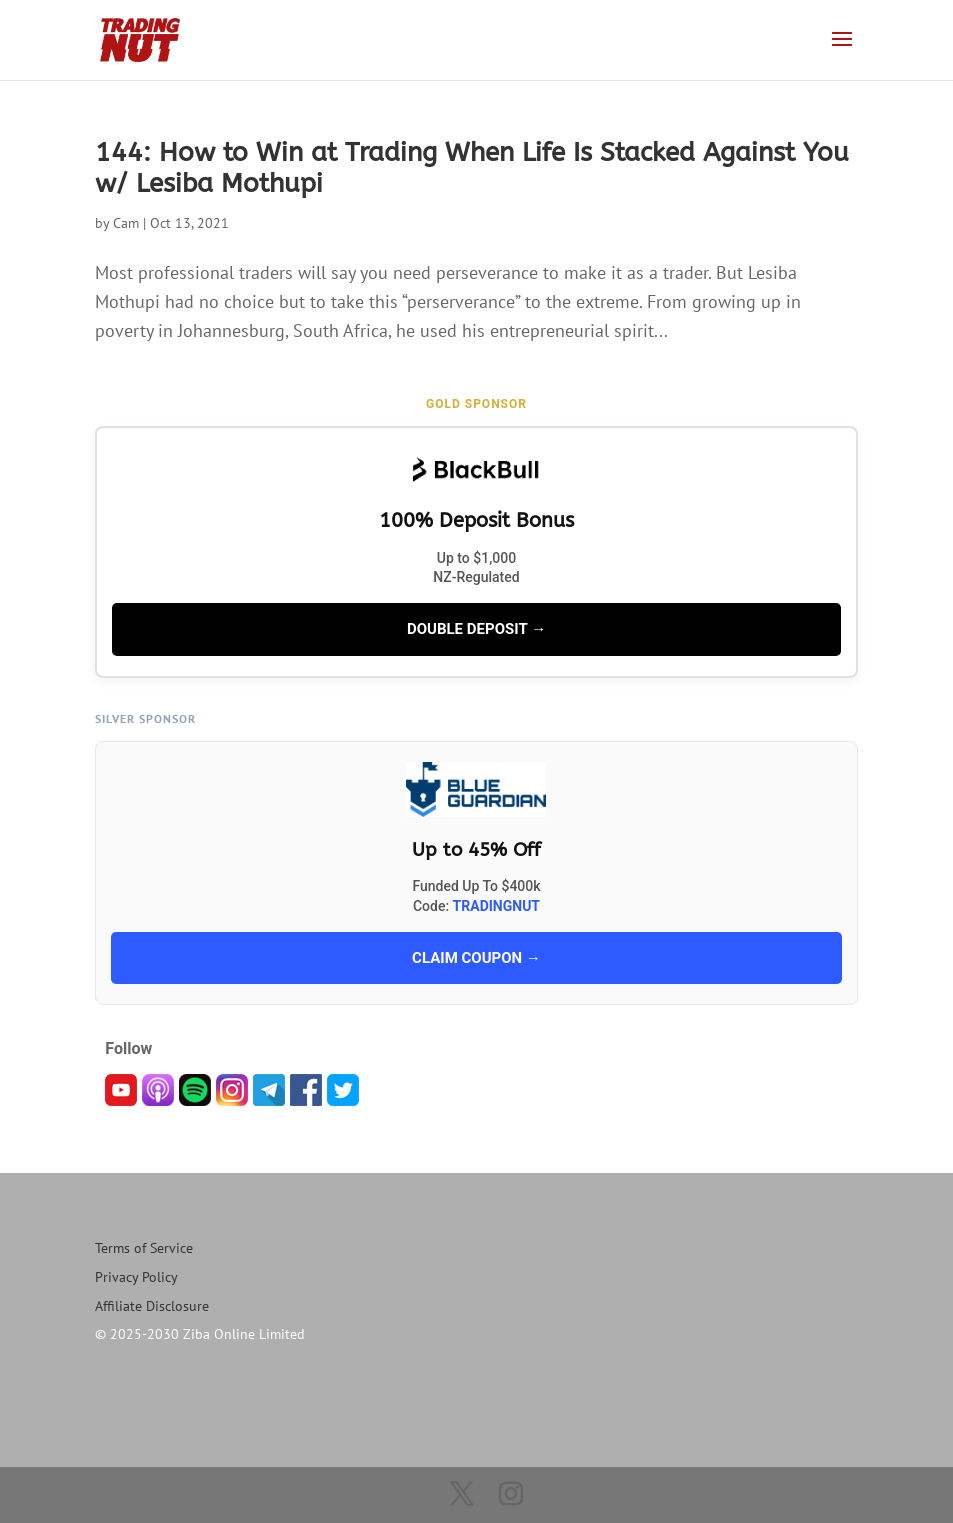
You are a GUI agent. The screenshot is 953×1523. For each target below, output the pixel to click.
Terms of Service (144, 1248)
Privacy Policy (136, 1277)
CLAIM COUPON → (476, 958)
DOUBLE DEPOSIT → (476, 629)
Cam (126, 223)
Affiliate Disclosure (152, 1306)
